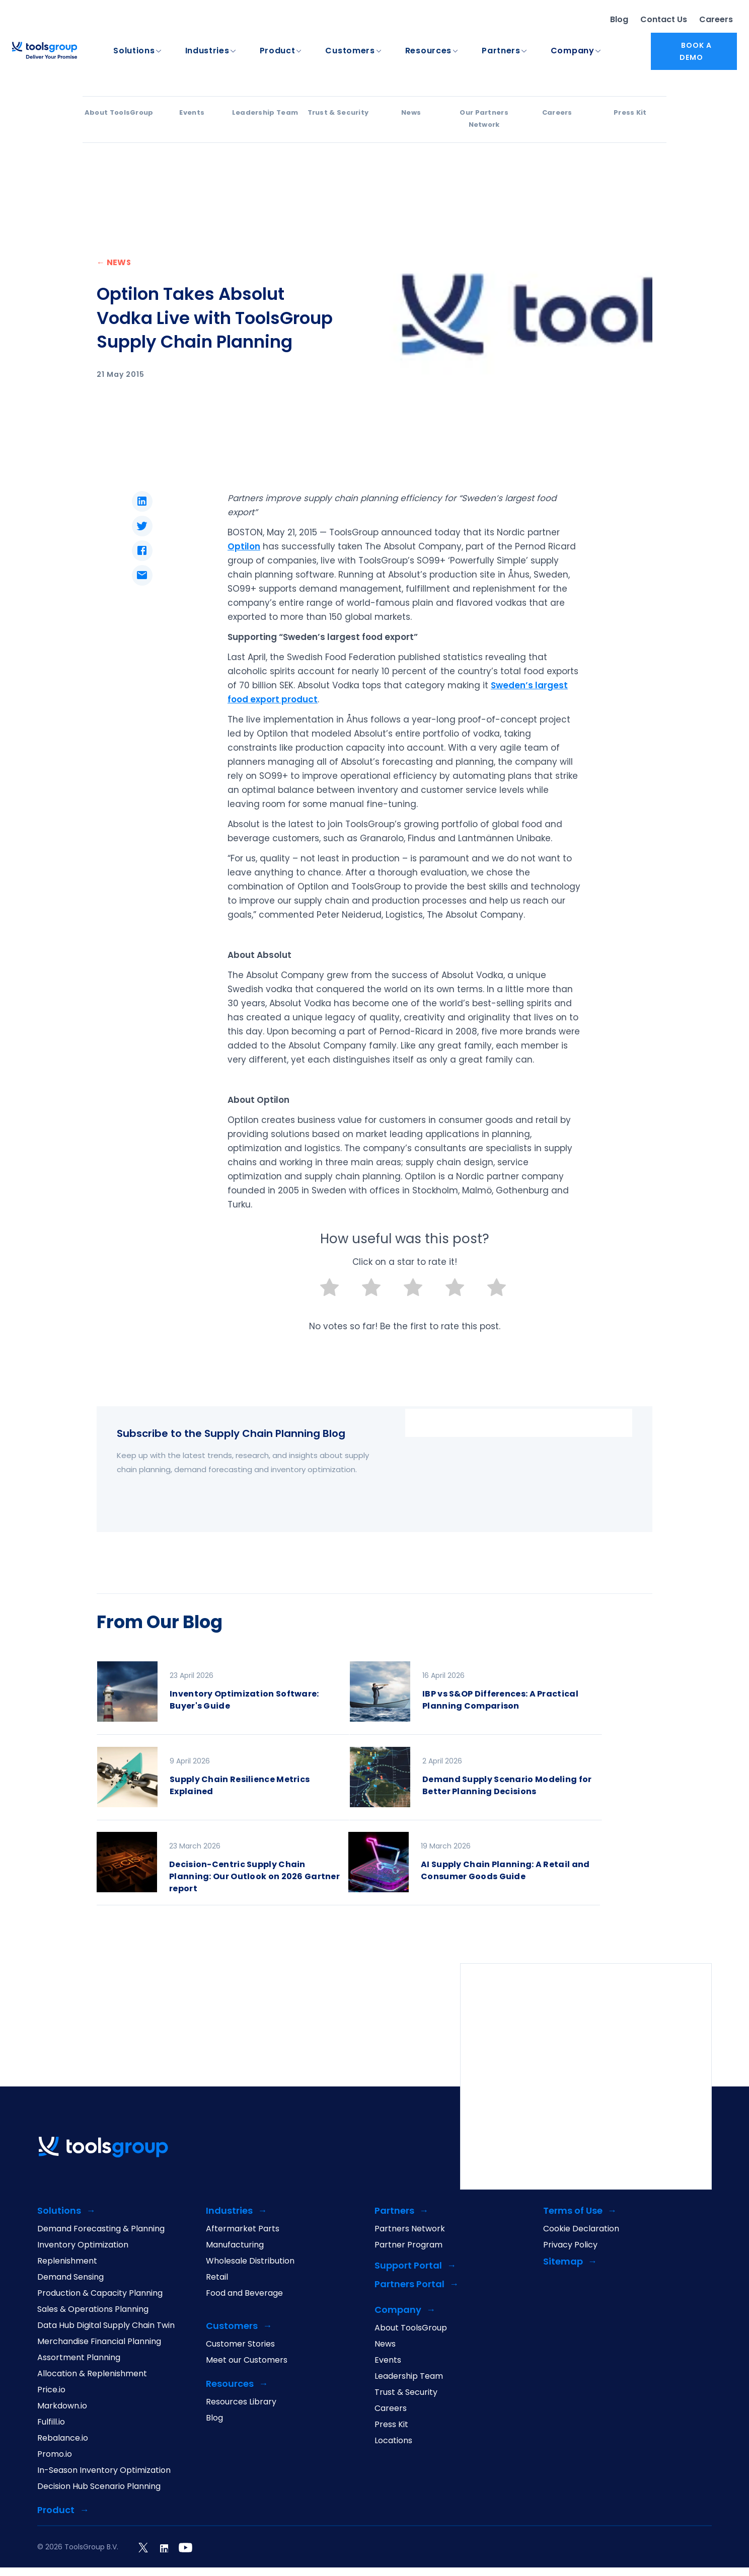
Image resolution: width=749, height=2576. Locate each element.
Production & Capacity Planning (100, 2294)
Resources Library (241, 2403)
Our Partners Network (484, 119)
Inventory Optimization (82, 2246)
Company (572, 51)
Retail (217, 2278)
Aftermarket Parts (242, 2230)
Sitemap (563, 2263)
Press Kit (630, 113)
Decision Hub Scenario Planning (99, 2487)
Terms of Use (573, 2212)
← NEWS (114, 263)
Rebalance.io (62, 2439)
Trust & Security (338, 113)
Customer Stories (240, 2345)
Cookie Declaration (581, 2230)
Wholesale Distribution (250, 2262)
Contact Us (663, 20)
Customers (350, 51)
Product (277, 51)
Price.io (51, 2391)
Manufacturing (235, 2246)
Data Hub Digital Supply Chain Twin (106, 2326)
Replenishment (67, 2262)
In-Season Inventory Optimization (104, 2471)
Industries (207, 51)
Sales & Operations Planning (92, 2310)
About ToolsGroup (119, 113)
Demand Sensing (70, 2278)
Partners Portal (409, 2285)
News (411, 113)
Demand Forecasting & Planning (101, 2230)
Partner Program (408, 2246)
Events (191, 113)
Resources (428, 51)
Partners (501, 51)
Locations (393, 2442)
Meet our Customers (246, 2361)
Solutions (134, 51)
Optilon (244, 547)
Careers (716, 20)
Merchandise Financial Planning (99, 2343)
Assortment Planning (78, 2359)
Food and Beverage (244, 2294)
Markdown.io (62, 2407)
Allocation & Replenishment (92, 2375)
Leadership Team (265, 113)
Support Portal (408, 2267)
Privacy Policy (570, 2246)
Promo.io (54, 2455)
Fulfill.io (51, 2423)
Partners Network (410, 2230)
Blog (619, 20)
